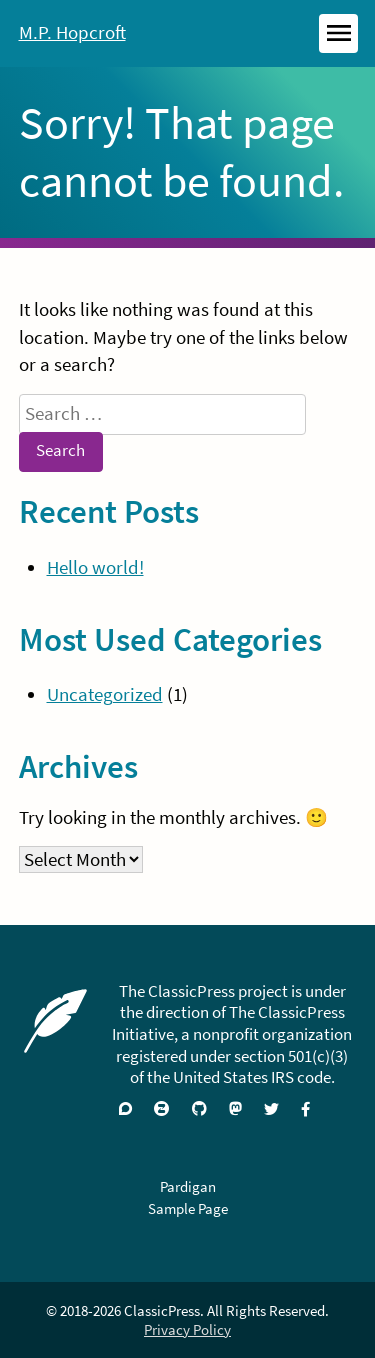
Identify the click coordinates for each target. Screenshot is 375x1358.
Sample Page (188, 1208)
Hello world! (95, 567)
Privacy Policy (187, 1329)
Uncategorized (105, 694)
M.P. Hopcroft (72, 32)
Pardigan (188, 1186)
